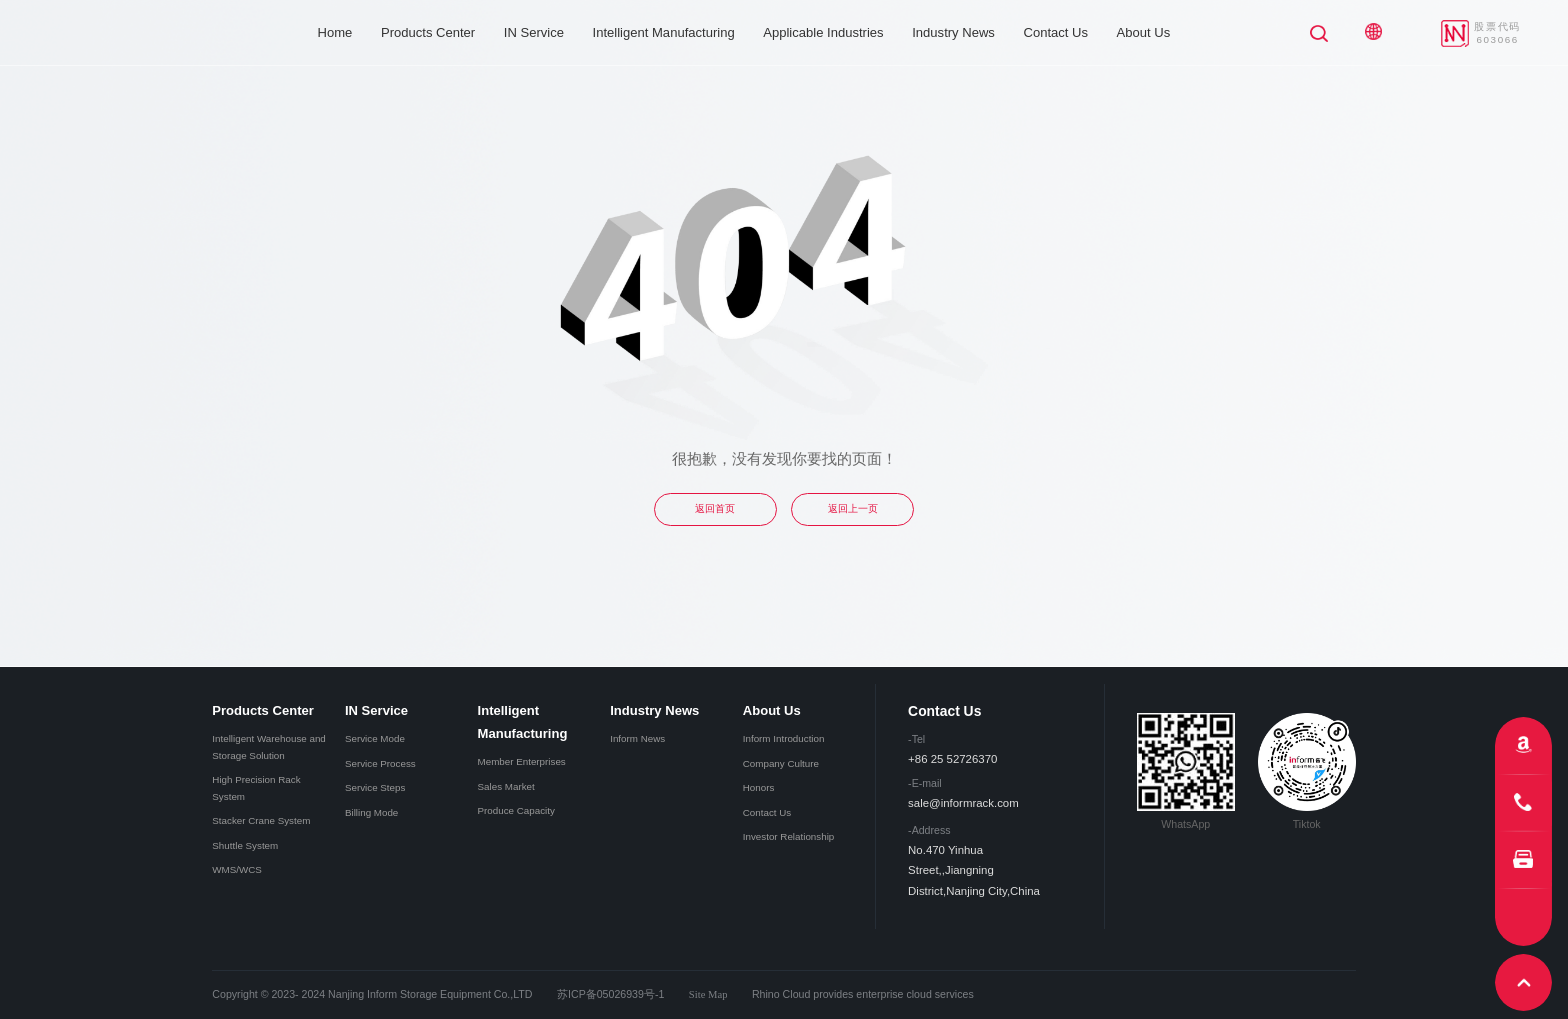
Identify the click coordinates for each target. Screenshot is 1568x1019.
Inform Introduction (784, 738)
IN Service (534, 32)
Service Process (380, 763)
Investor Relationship (789, 836)
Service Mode (375, 738)
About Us (1144, 32)
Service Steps (375, 787)
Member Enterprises (522, 761)
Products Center (428, 32)
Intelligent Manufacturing (664, 32)
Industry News (953, 32)
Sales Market (506, 786)
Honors (759, 787)
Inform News (637, 738)
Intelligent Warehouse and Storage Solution (268, 746)
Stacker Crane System (261, 820)
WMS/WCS (237, 869)
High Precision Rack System (256, 787)
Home (335, 32)
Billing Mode (371, 812)
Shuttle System (245, 845)
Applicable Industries (823, 32)
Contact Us (1055, 32)
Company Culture (781, 763)
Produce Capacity (516, 810)
